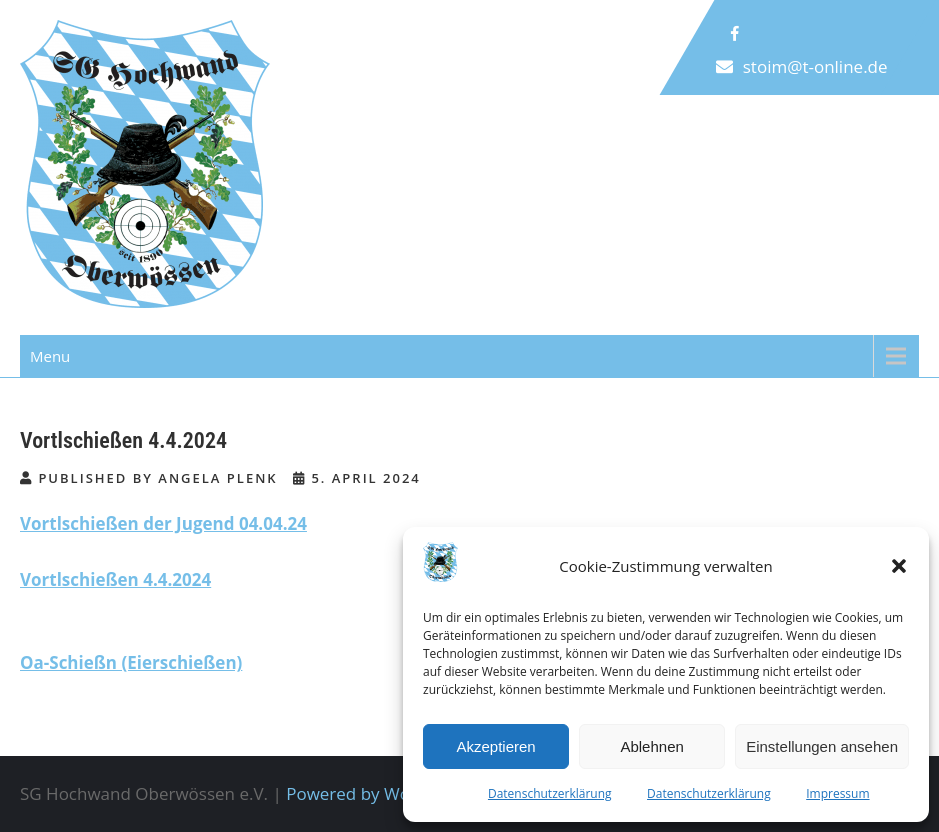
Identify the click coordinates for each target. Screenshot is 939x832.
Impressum (837, 793)
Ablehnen (651, 746)
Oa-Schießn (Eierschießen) (131, 662)
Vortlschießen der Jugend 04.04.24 (163, 523)
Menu (50, 356)
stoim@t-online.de (815, 66)
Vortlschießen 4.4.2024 (115, 579)
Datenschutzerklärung (550, 793)
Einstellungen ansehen (822, 746)
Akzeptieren (495, 746)
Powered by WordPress (378, 793)
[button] (899, 566)
